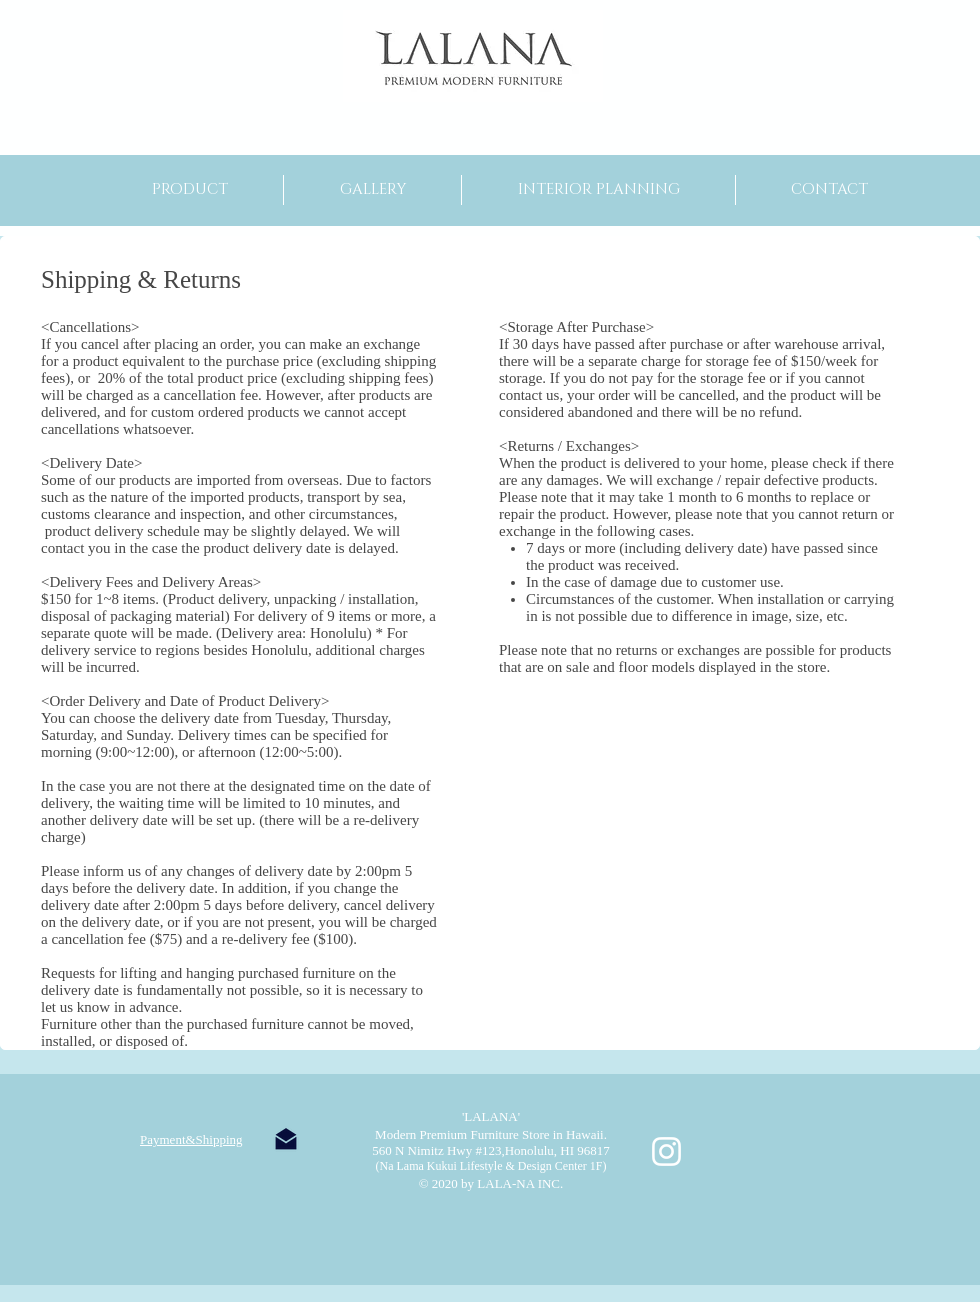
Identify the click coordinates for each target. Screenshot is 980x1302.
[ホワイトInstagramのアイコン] (666, 1151)
